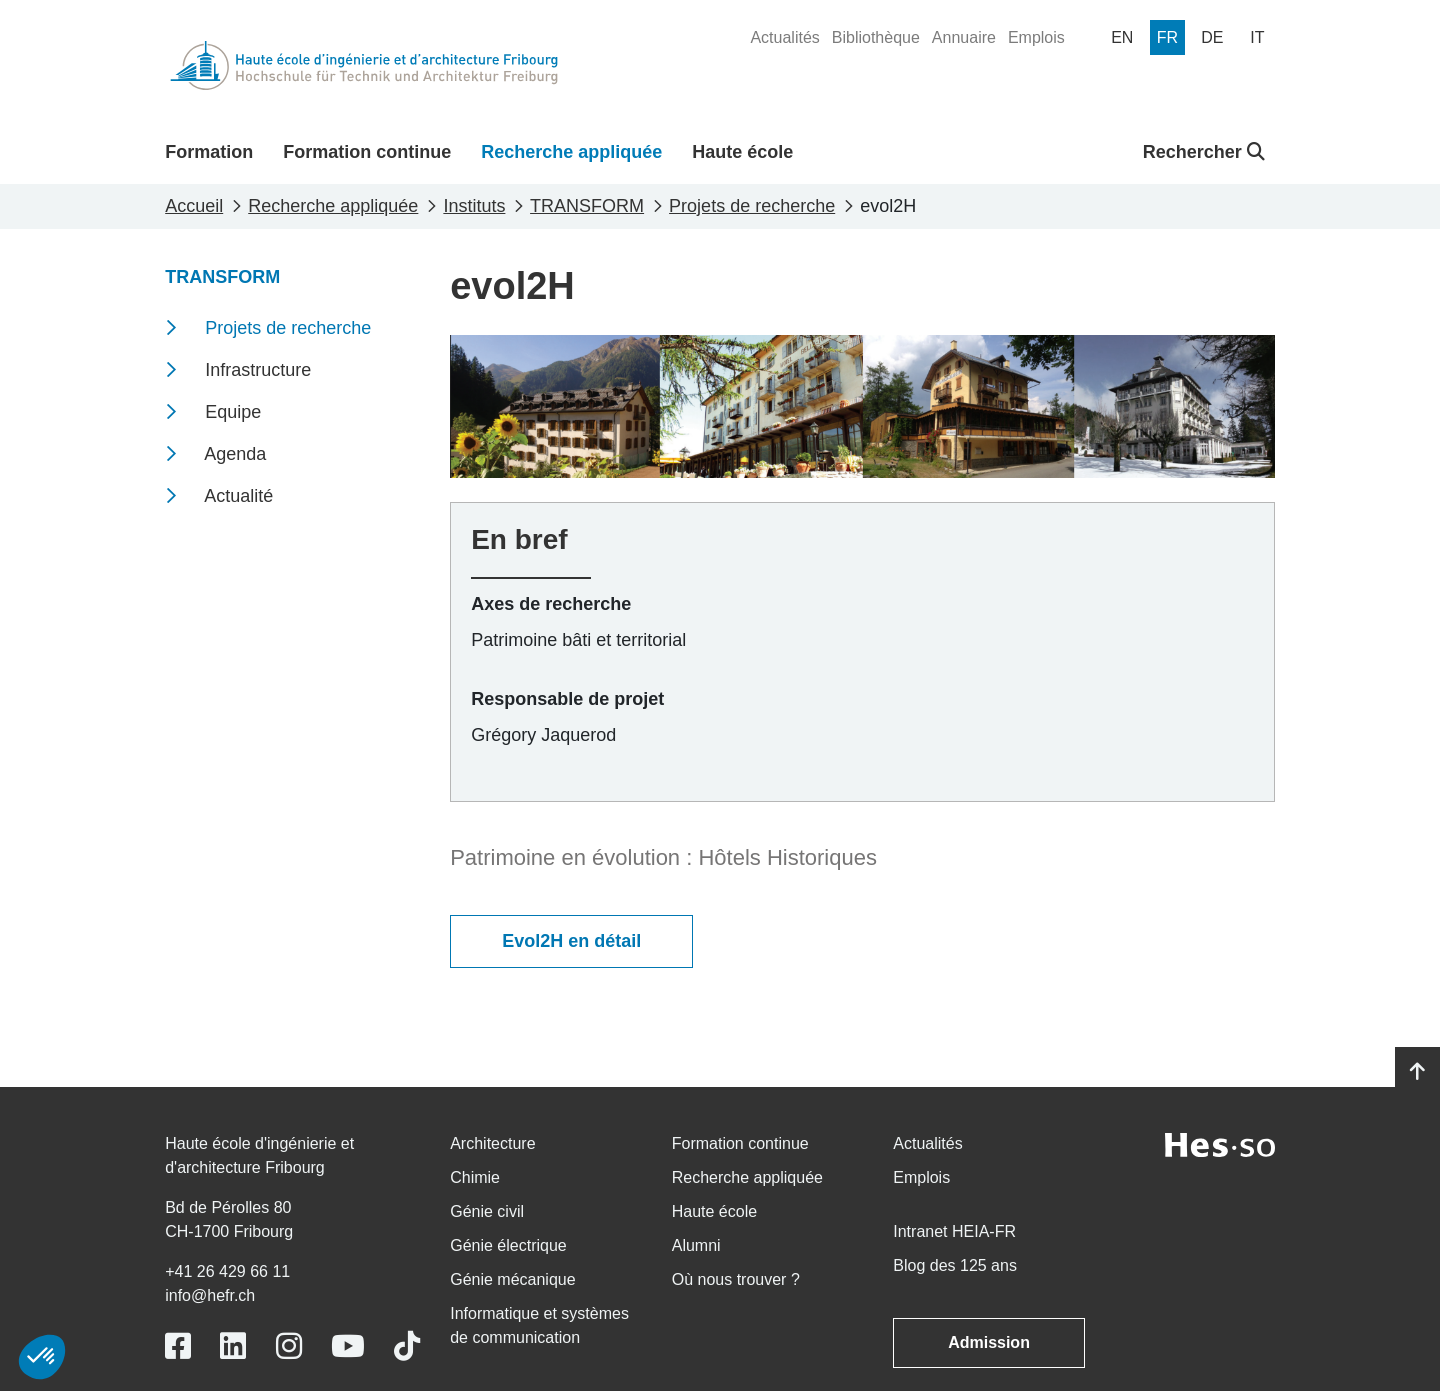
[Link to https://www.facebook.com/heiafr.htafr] (178, 1346)
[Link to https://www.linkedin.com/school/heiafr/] (233, 1346)
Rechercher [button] (1204, 152)
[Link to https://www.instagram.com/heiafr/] (289, 1346)
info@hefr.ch (210, 1295)
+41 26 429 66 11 (227, 1271)
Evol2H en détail (571, 941)
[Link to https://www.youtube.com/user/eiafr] (348, 1346)
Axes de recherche (551, 604)
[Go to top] (1417, 1072)
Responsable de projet (567, 699)
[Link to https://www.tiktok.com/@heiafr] (407, 1346)
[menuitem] (784, 38)
